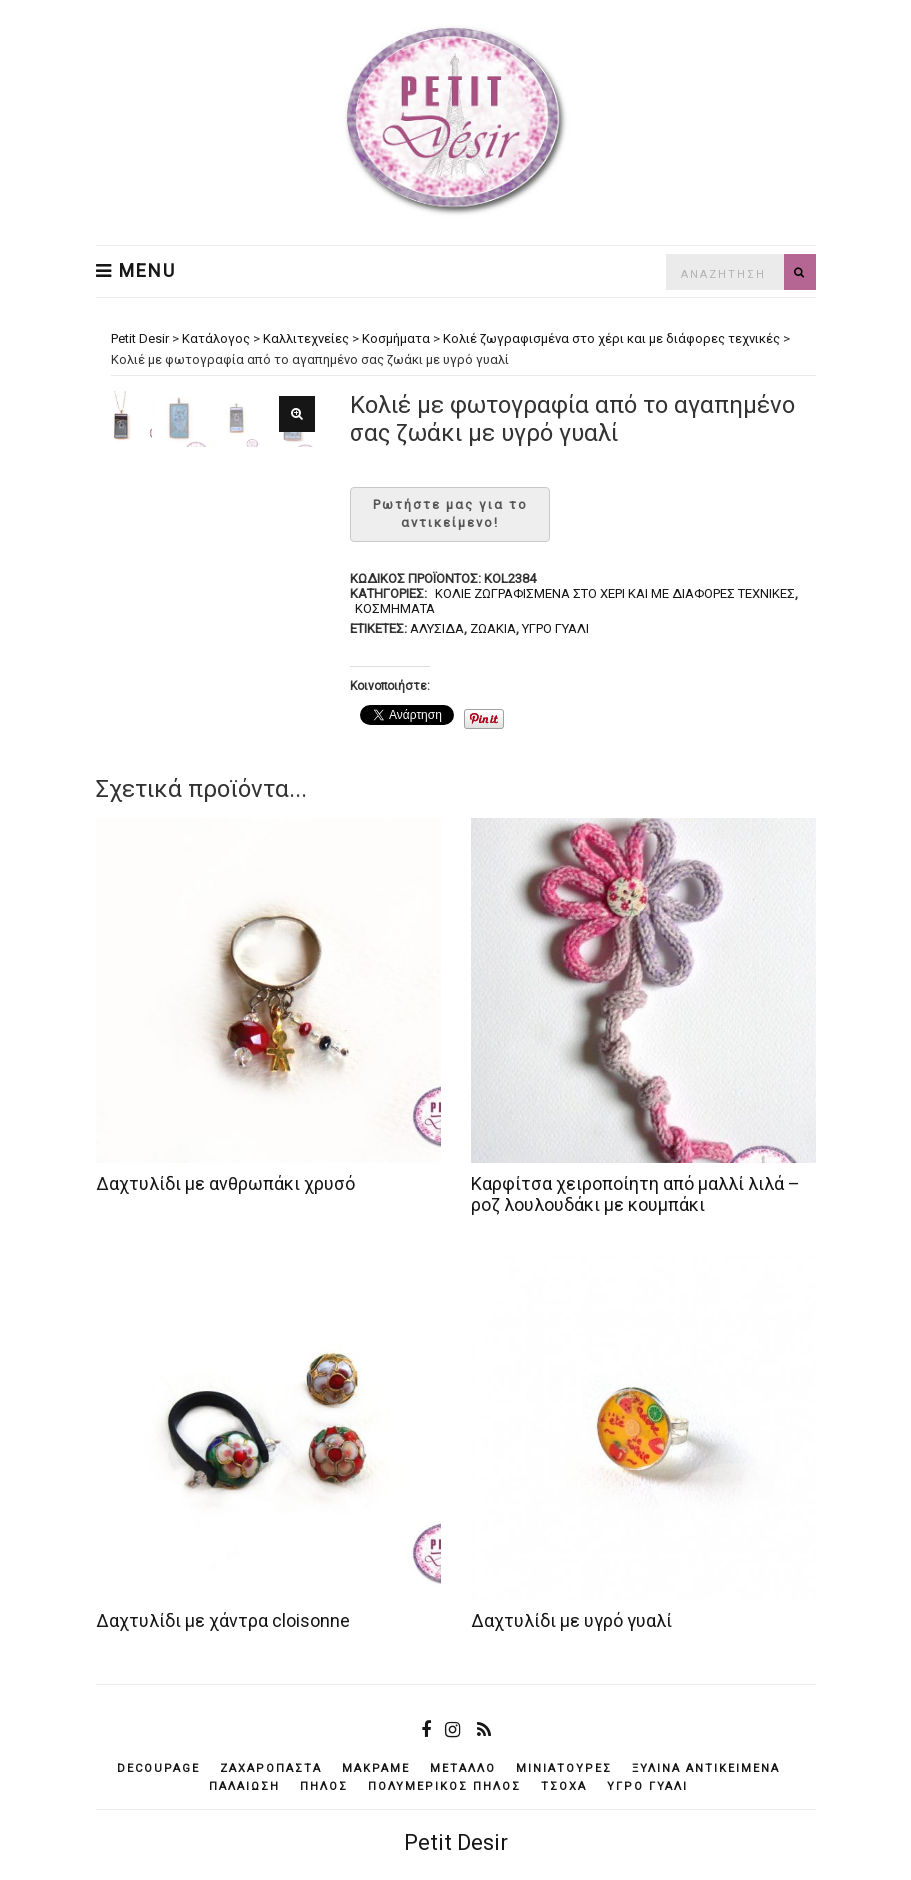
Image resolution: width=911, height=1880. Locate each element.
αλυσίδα (437, 628)
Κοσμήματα (395, 608)
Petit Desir (456, 1842)
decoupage (158, 1768)
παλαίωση (244, 1786)
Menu (136, 271)
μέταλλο (463, 1768)
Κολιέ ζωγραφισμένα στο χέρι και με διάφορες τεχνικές (615, 593)
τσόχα (564, 1786)
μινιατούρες (564, 1768)
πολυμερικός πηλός (444, 1786)
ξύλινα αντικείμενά (706, 1768)
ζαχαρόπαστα (271, 1768)
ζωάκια (493, 628)
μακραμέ (376, 1768)
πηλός (324, 1786)
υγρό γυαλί (555, 628)
